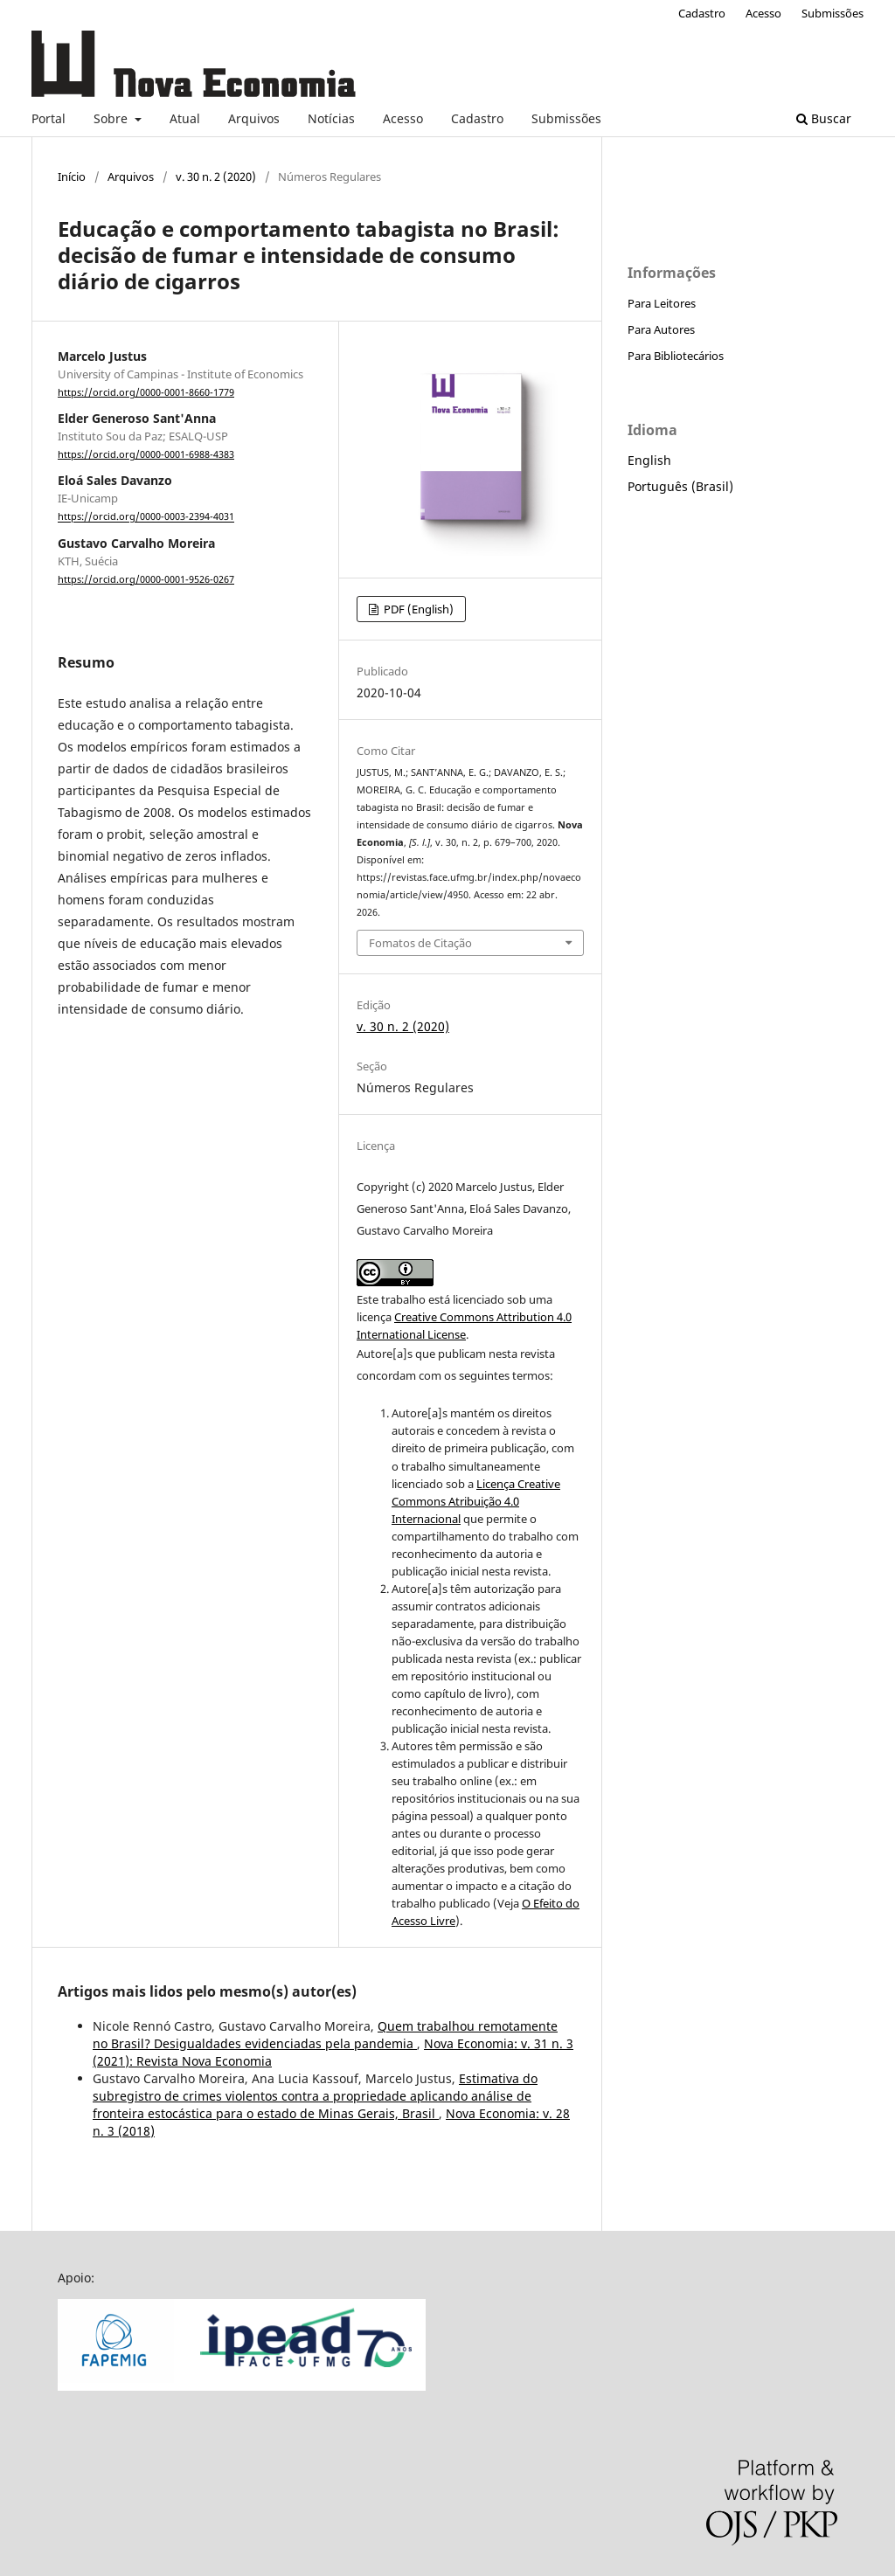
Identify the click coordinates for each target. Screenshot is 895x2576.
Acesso (403, 118)
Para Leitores (662, 303)
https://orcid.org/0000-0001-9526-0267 (146, 579)
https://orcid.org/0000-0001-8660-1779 (146, 392)
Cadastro (477, 118)
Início (72, 176)
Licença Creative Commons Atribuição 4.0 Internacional (476, 1501)
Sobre (112, 118)
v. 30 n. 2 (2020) (216, 176)
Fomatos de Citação (420, 943)
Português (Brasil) (680, 486)
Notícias (331, 118)
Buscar (823, 118)
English (649, 460)
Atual (185, 118)
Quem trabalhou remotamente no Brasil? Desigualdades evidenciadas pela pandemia (325, 2035)
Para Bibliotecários (676, 356)
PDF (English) (417, 609)
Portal (48, 118)
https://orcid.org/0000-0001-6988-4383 (146, 454)
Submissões (566, 118)
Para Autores (661, 329)
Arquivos (254, 118)
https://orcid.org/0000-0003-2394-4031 (146, 517)
